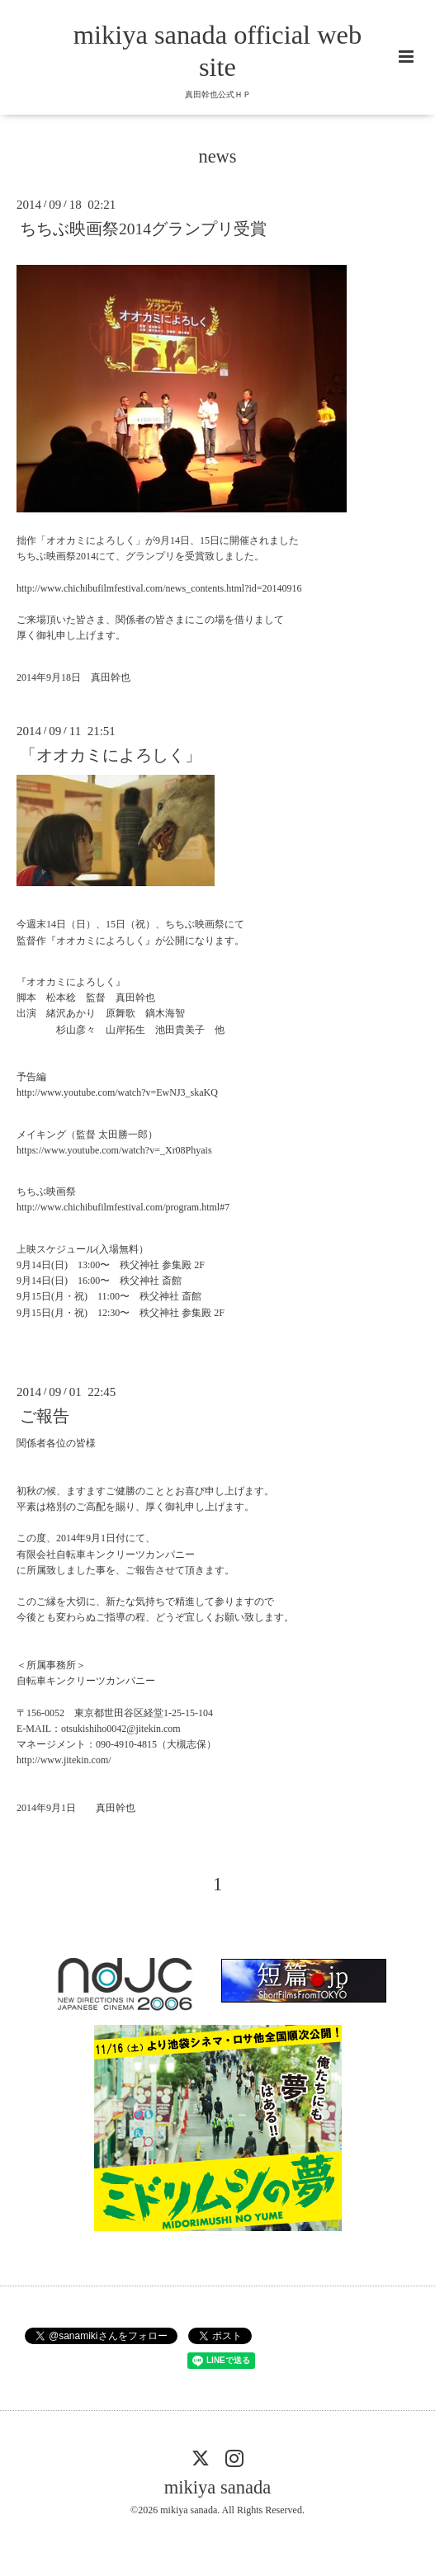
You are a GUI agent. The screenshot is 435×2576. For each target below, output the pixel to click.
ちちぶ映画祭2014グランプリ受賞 (143, 229)
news (217, 156)
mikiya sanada (217, 2487)
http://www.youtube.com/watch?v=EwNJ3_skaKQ (117, 1092)
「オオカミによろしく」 (110, 755)
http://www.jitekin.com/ (64, 1760)
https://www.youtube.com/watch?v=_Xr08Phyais (114, 1150)
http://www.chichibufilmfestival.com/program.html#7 (123, 1207)
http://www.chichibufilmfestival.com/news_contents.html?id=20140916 (159, 588)
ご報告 (44, 1416)
